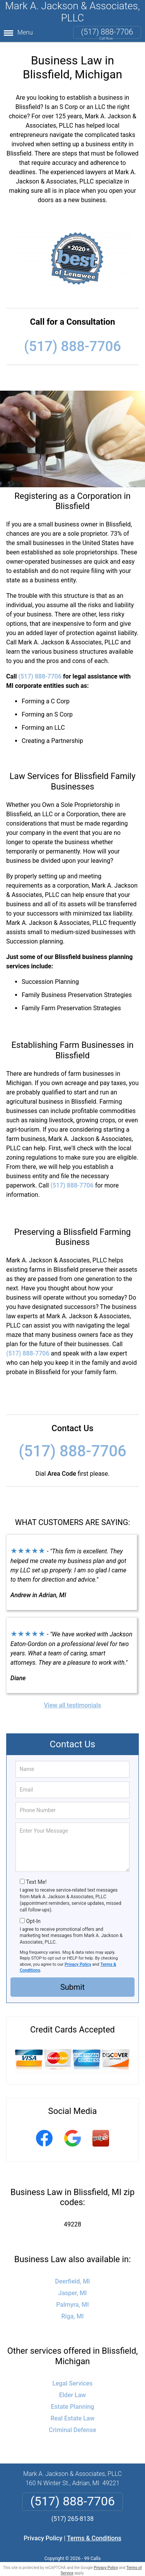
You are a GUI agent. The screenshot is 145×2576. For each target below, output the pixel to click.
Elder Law (72, 2395)
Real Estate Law (73, 2418)
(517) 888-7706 (107, 31)
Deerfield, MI (72, 2281)
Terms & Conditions (94, 2538)
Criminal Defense (72, 2430)
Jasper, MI (72, 2293)
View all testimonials (72, 1705)
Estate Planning (72, 2406)
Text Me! (36, 1882)
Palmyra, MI (72, 2304)
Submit (72, 1987)
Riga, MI (72, 2316)
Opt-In (33, 1921)
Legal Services (72, 2383)
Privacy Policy (78, 1964)
